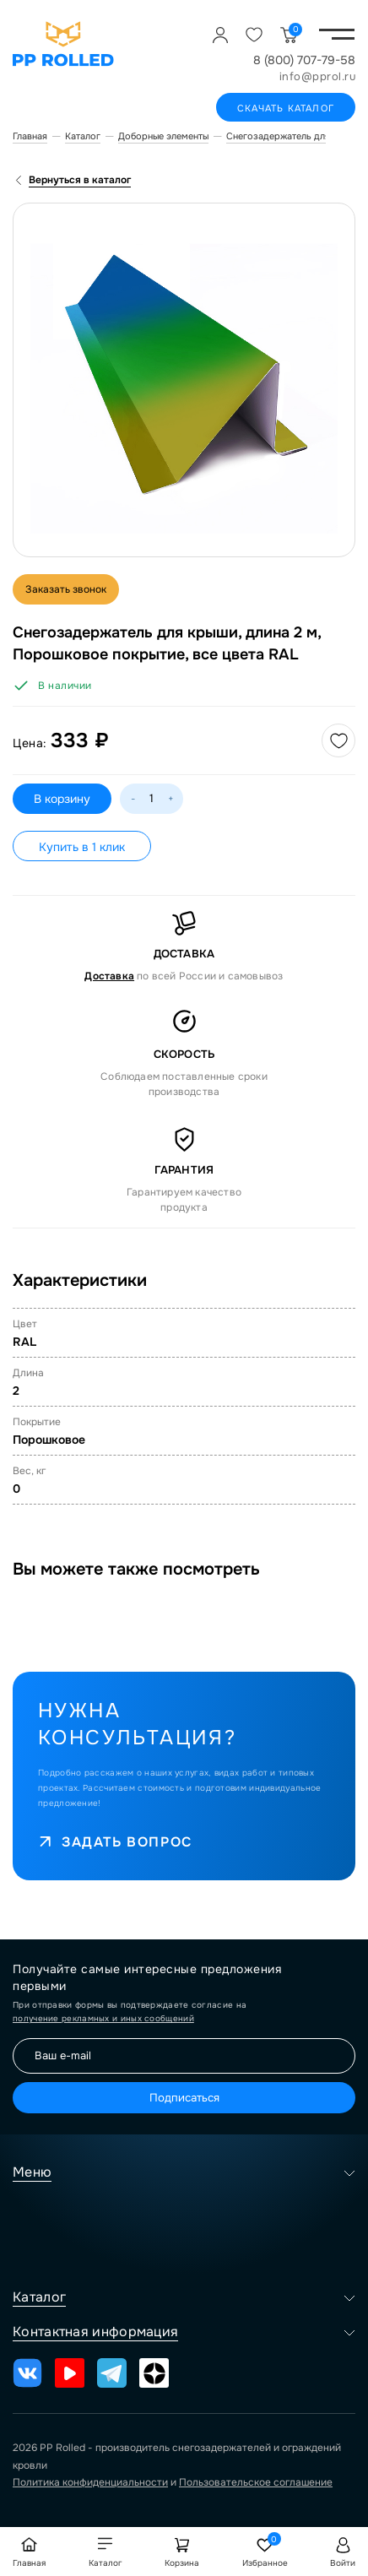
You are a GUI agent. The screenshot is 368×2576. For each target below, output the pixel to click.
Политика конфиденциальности (90, 2482)
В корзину (62, 798)
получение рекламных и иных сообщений (103, 2018)
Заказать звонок (65, 589)
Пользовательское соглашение (256, 2482)
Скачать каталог (285, 108)
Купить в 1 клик (82, 846)
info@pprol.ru (317, 76)
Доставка (109, 976)
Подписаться (184, 2098)
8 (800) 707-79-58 (304, 60)
